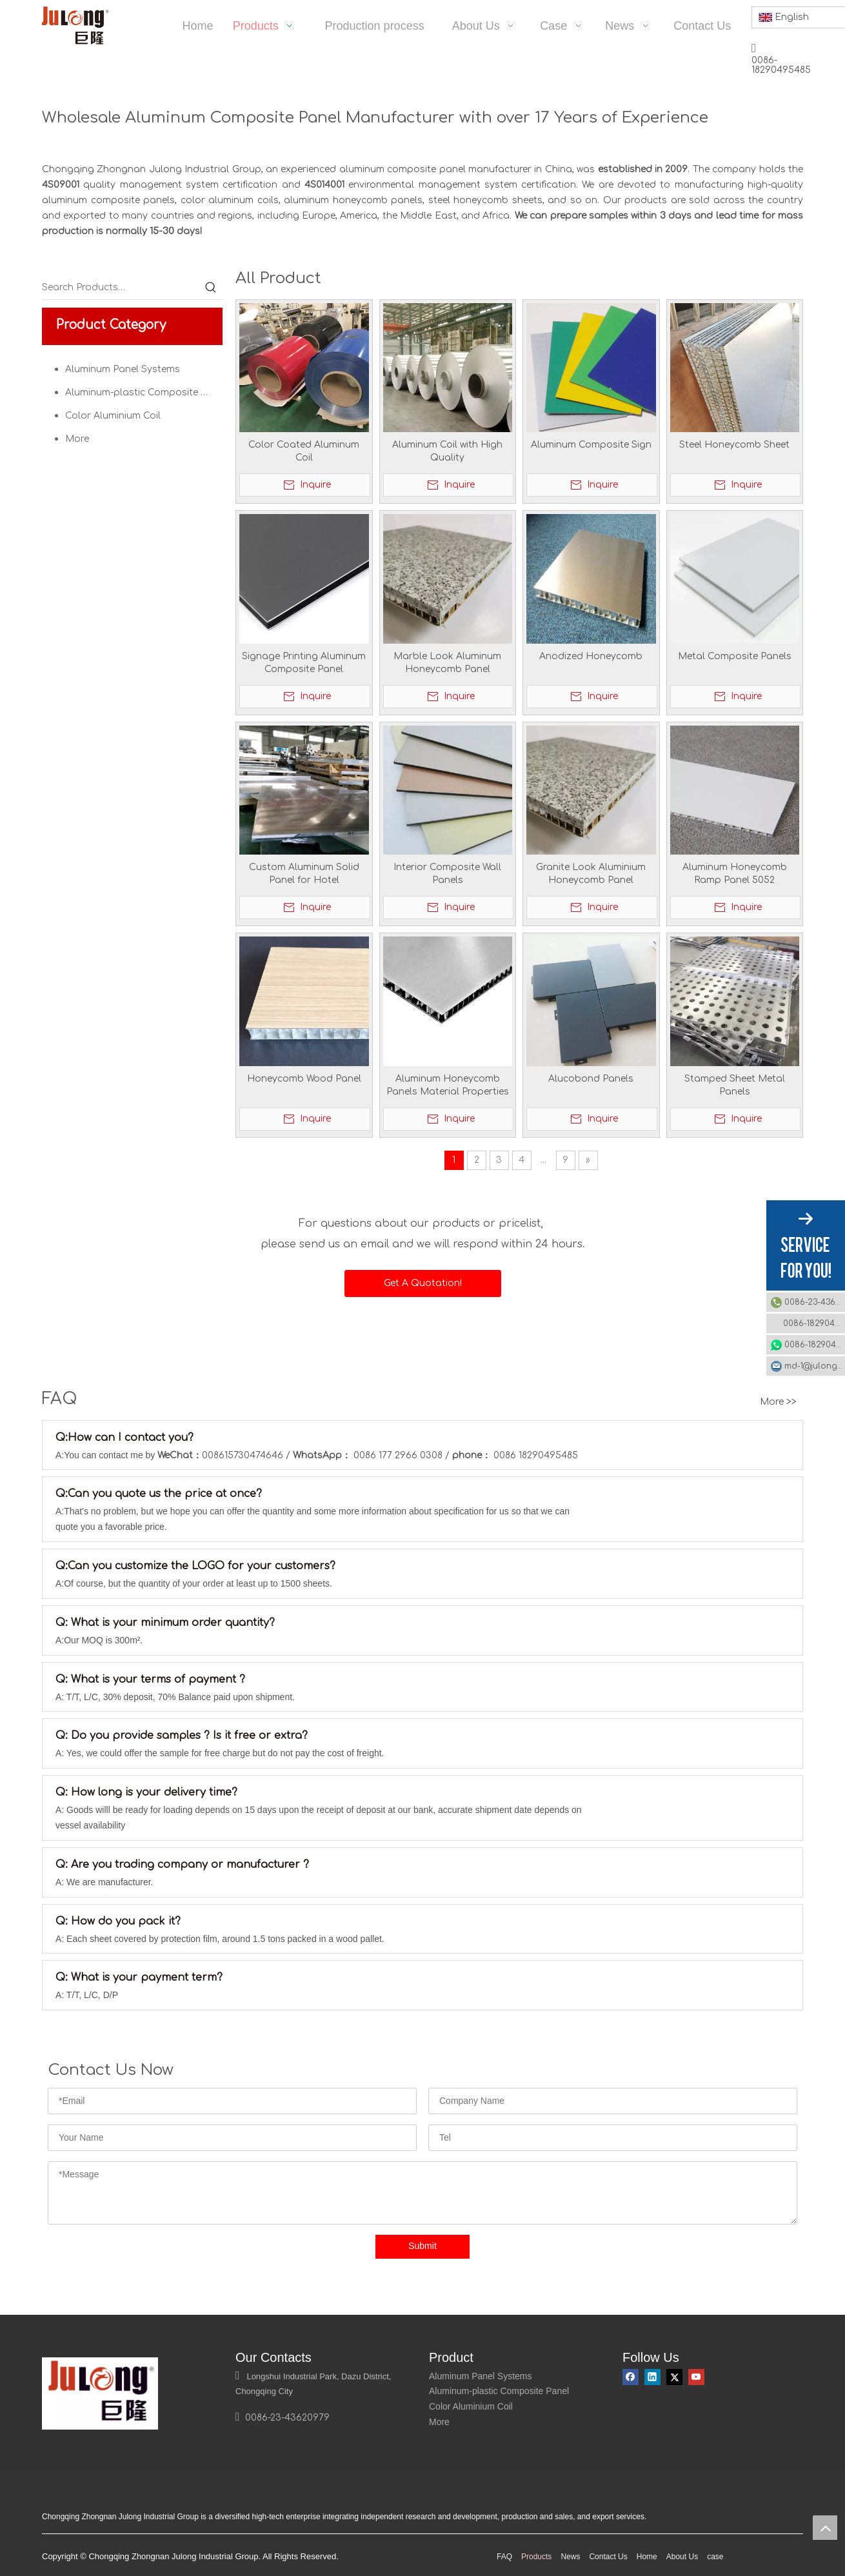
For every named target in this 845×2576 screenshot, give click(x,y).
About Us (682, 2568)
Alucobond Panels (590, 1079)
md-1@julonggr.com (814, 1366)
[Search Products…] (120, 287)
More (77, 439)
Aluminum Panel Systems (122, 369)
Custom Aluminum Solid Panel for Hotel (304, 873)
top (825, 2527)
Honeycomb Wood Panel (304, 1079)
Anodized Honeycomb (590, 656)
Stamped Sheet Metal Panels (734, 1085)
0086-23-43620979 (814, 1302)
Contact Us (608, 2568)
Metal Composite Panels (734, 656)
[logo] (52, 2367)
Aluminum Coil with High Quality (447, 451)
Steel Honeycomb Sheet (734, 445)
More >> (778, 1402)
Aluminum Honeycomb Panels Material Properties (447, 1085)
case (715, 2568)
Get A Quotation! (423, 1282)
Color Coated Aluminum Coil (303, 451)
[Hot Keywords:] (211, 287)
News (570, 2568)
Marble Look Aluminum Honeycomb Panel (447, 662)
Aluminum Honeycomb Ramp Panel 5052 (734, 873)
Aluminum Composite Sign (591, 445)
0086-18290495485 (814, 1323)
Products (536, 2568)
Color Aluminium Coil (113, 416)
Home (647, 2568)
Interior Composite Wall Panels (447, 873)
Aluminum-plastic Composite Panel (144, 392)
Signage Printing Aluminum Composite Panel (304, 662)
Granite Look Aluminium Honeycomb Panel (591, 873)
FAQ (504, 2568)
